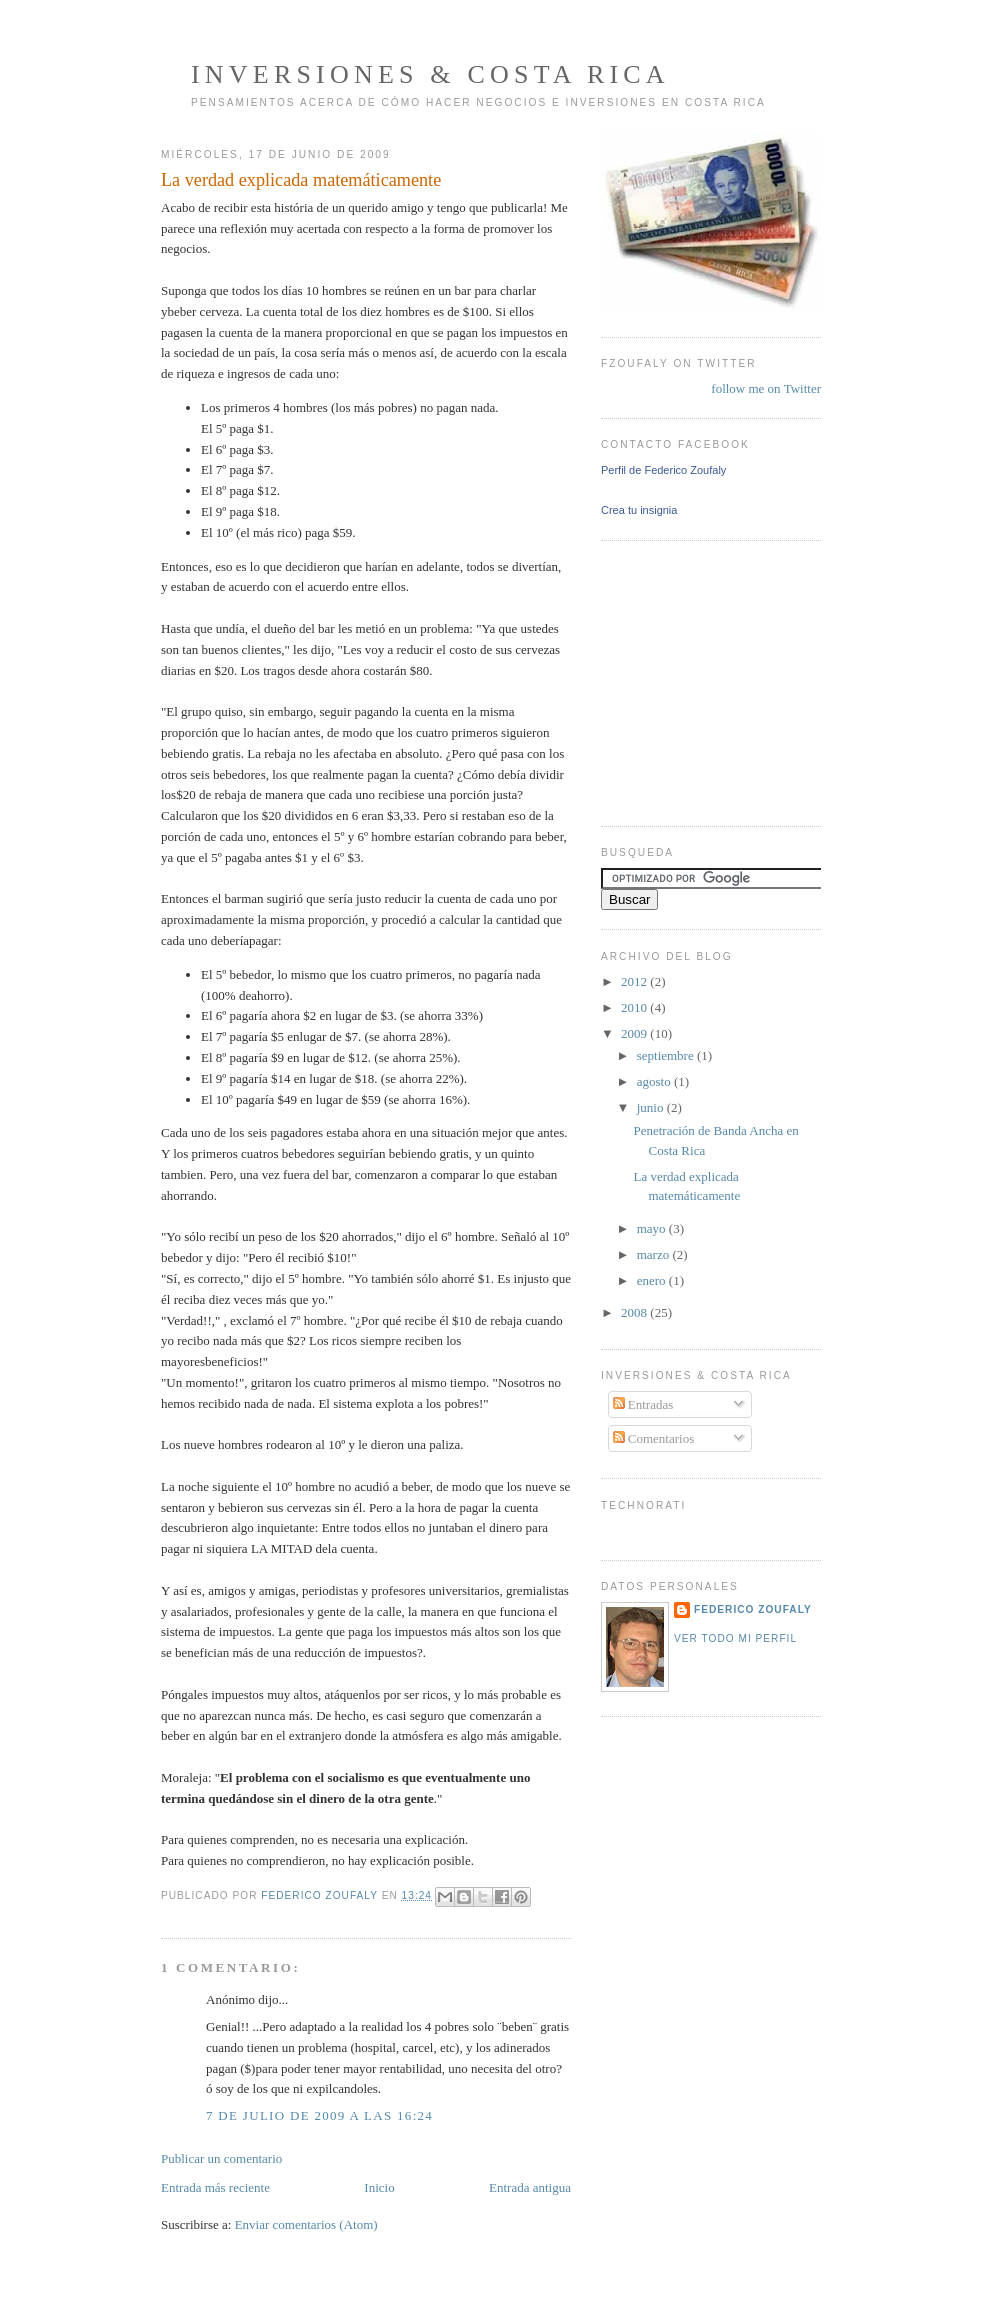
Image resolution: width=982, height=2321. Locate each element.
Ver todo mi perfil (735, 1638)
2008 (635, 1312)
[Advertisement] (661, 681)
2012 (635, 981)
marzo (655, 1254)
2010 (635, 1007)
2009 (635, 1033)
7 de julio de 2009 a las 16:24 (319, 2115)
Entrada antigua (530, 2187)
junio (652, 1107)
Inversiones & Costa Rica (430, 74)
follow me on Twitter (766, 388)
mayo (653, 1228)
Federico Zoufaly (753, 1609)
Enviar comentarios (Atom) (306, 2224)
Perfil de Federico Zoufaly (663, 470)
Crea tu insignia (639, 510)
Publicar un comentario (221, 2158)
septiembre (667, 1055)
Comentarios (654, 1438)
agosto (655, 1081)
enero (653, 1280)
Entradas (643, 1404)
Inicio (379, 2187)
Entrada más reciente (215, 2187)
